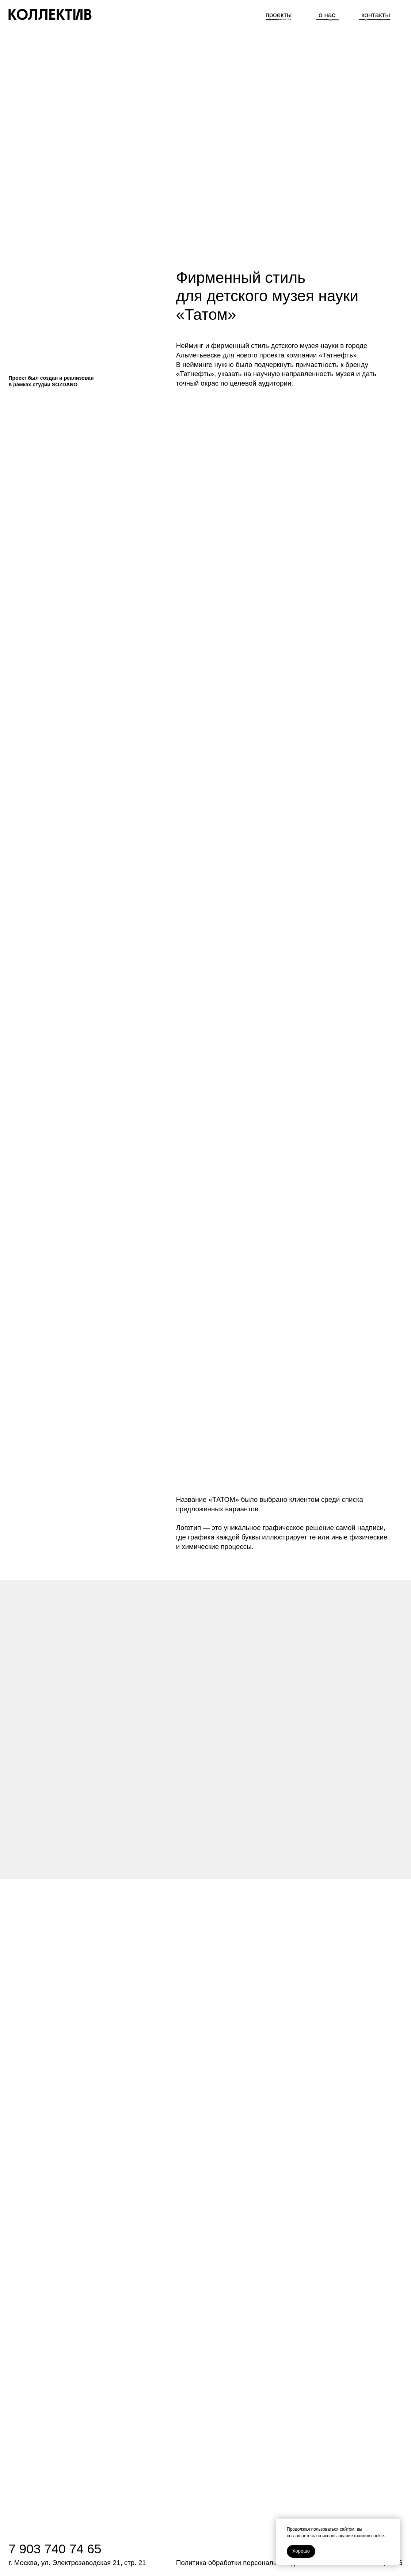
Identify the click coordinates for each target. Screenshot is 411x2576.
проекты (279, 15)
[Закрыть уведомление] (394, 2524)
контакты (375, 15)
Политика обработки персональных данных (245, 2562)
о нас (327, 15)
